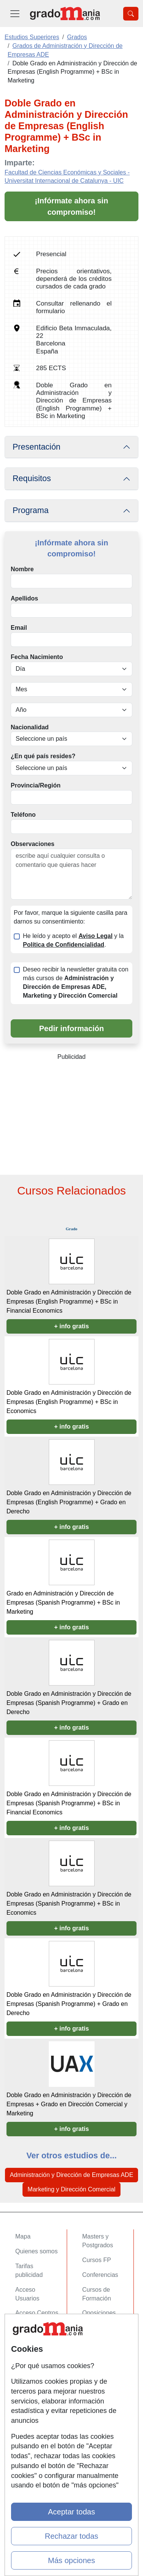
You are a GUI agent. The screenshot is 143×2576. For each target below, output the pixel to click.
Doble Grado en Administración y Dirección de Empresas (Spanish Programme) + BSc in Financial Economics (68, 1803)
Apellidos (24, 598)
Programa (30, 510)
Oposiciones (99, 2313)
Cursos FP (96, 2260)
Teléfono (23, 814)
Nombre (22, 569)
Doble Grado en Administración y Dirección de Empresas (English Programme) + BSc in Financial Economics (68, 1301)
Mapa (23, 2236)
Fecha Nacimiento (37, 657)
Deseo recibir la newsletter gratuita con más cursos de (76, 982)
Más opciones (71, 2560)
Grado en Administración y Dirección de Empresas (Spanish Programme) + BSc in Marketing (63, 1602)
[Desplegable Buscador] (130, 14)
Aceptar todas (71, 2512)
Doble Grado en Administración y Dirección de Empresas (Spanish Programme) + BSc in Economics (68, 1903)
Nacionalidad (30, 727)
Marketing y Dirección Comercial (71, 2189)
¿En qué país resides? (43, 756)
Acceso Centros (36, 2313)
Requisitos (32, 478)
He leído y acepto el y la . (73, 940)
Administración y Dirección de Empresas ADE (71, 2175)
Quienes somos (36, 2251)
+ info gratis (71, 1326)
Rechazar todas (71, 2536)
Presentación (37, 447)
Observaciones (33, 844)
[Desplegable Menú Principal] (15, 13)
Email (19, 627)
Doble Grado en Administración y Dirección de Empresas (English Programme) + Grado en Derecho (68, 1502)
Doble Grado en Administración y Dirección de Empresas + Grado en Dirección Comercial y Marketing (68, 2104)
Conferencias (100, 2275)
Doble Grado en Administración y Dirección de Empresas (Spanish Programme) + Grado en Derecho (68, 1702)
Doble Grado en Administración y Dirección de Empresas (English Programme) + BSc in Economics (68, 1401)
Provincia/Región (36, 785)
